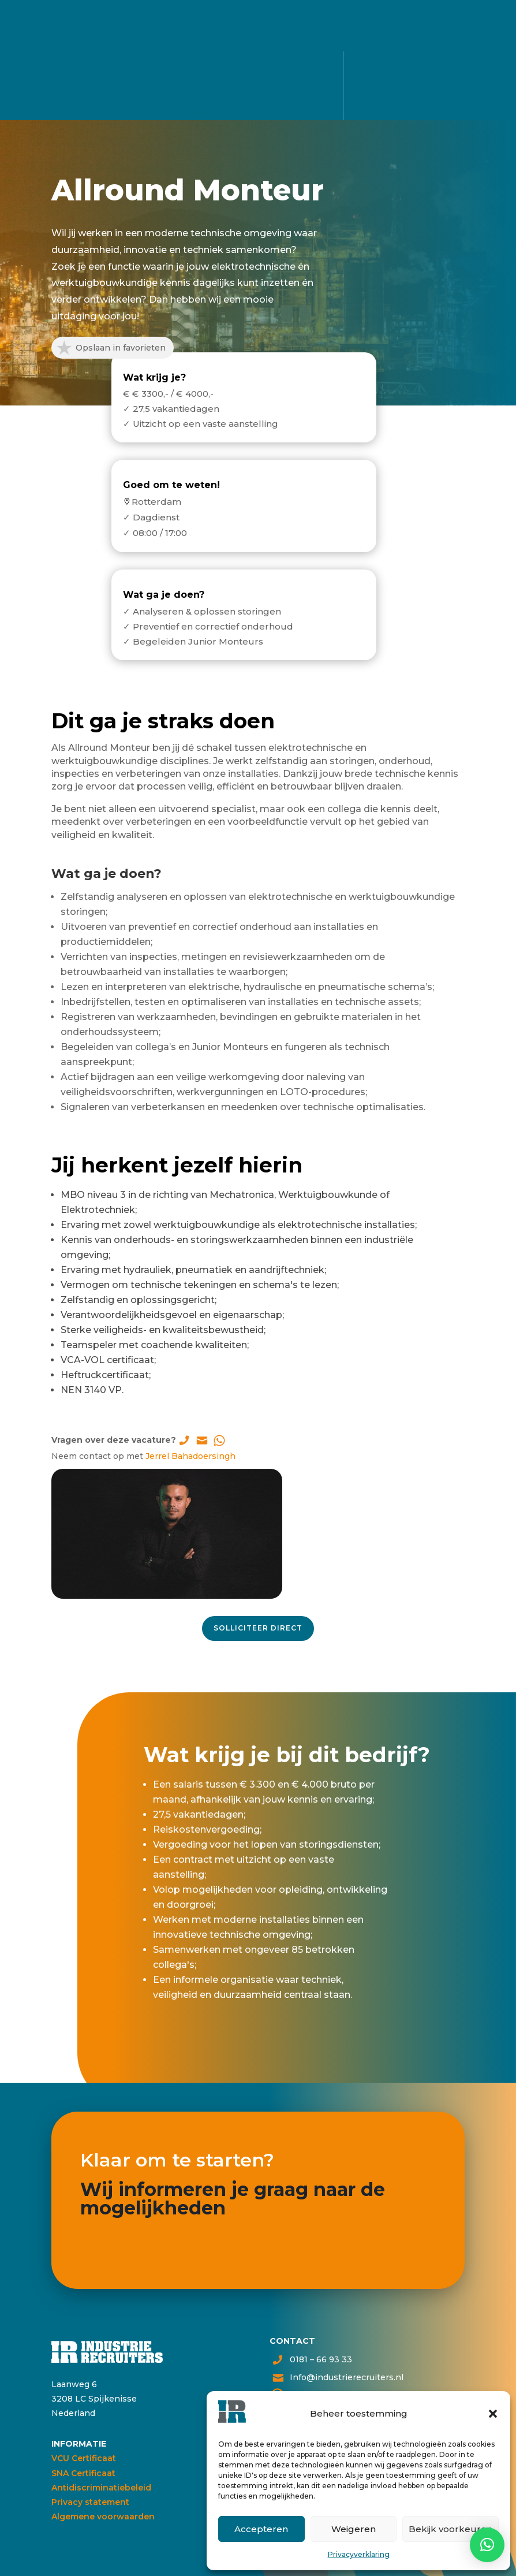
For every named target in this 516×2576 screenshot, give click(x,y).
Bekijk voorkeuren (450, 2528)
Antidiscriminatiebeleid (101, 2487)
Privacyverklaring (359, 2554)
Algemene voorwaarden (103, 2516)
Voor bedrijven (258, 90)
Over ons (257, 106)
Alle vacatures (257, 58)
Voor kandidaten (257, 74)
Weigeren (353, 2528)
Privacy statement (90, 2502)
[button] (493, 2413)
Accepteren (261, 2528)
